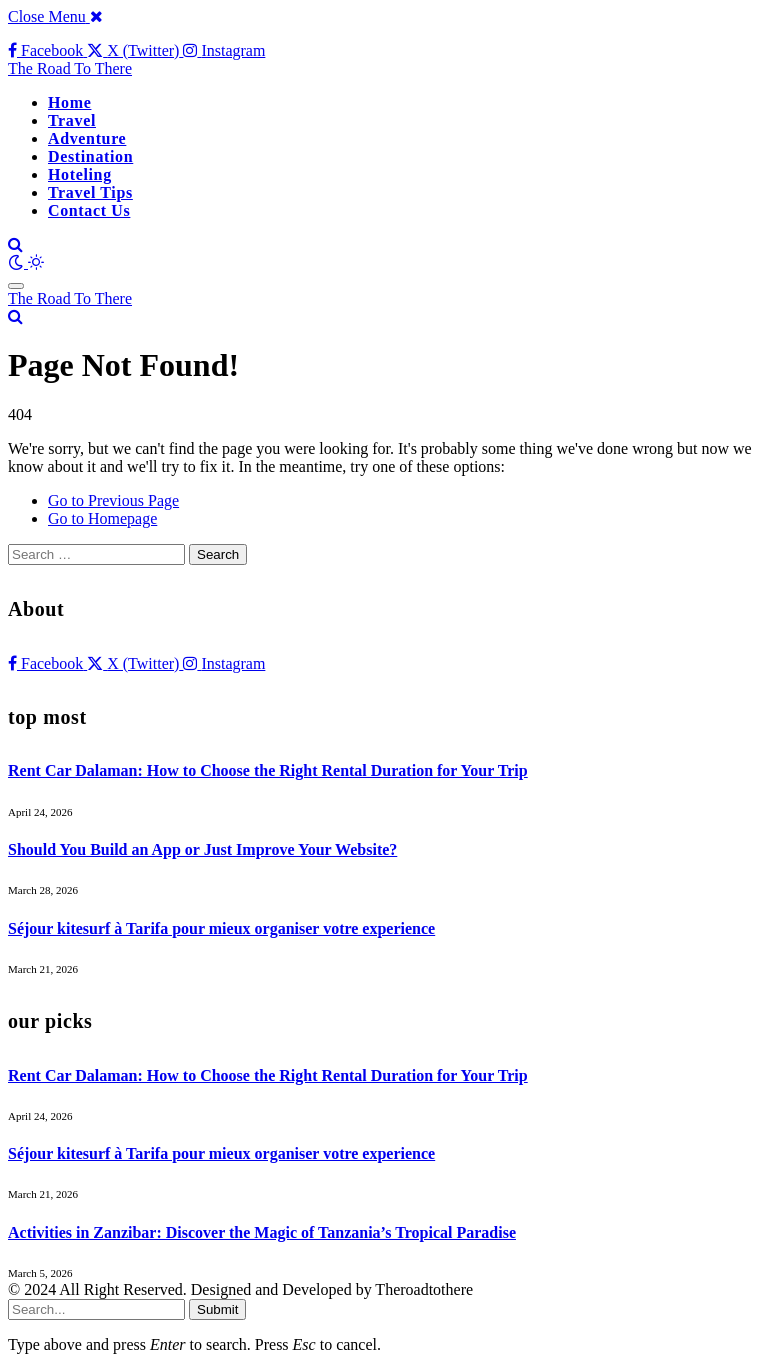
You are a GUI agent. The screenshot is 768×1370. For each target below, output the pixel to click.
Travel (72, 120)
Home (69, 102)
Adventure (87, 138)
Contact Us (89, 210)
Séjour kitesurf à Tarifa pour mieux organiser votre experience (221, 928)
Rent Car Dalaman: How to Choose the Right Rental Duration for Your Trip (268, 770)
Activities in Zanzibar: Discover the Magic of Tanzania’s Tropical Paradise (262, 1232)
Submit (217, 1309)
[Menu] (16, 286)
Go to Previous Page (113, 500)
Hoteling (80, 174)
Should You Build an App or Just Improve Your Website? (202, 849)
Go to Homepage (102, 518)
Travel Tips (90, 192)
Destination (90, 156)
